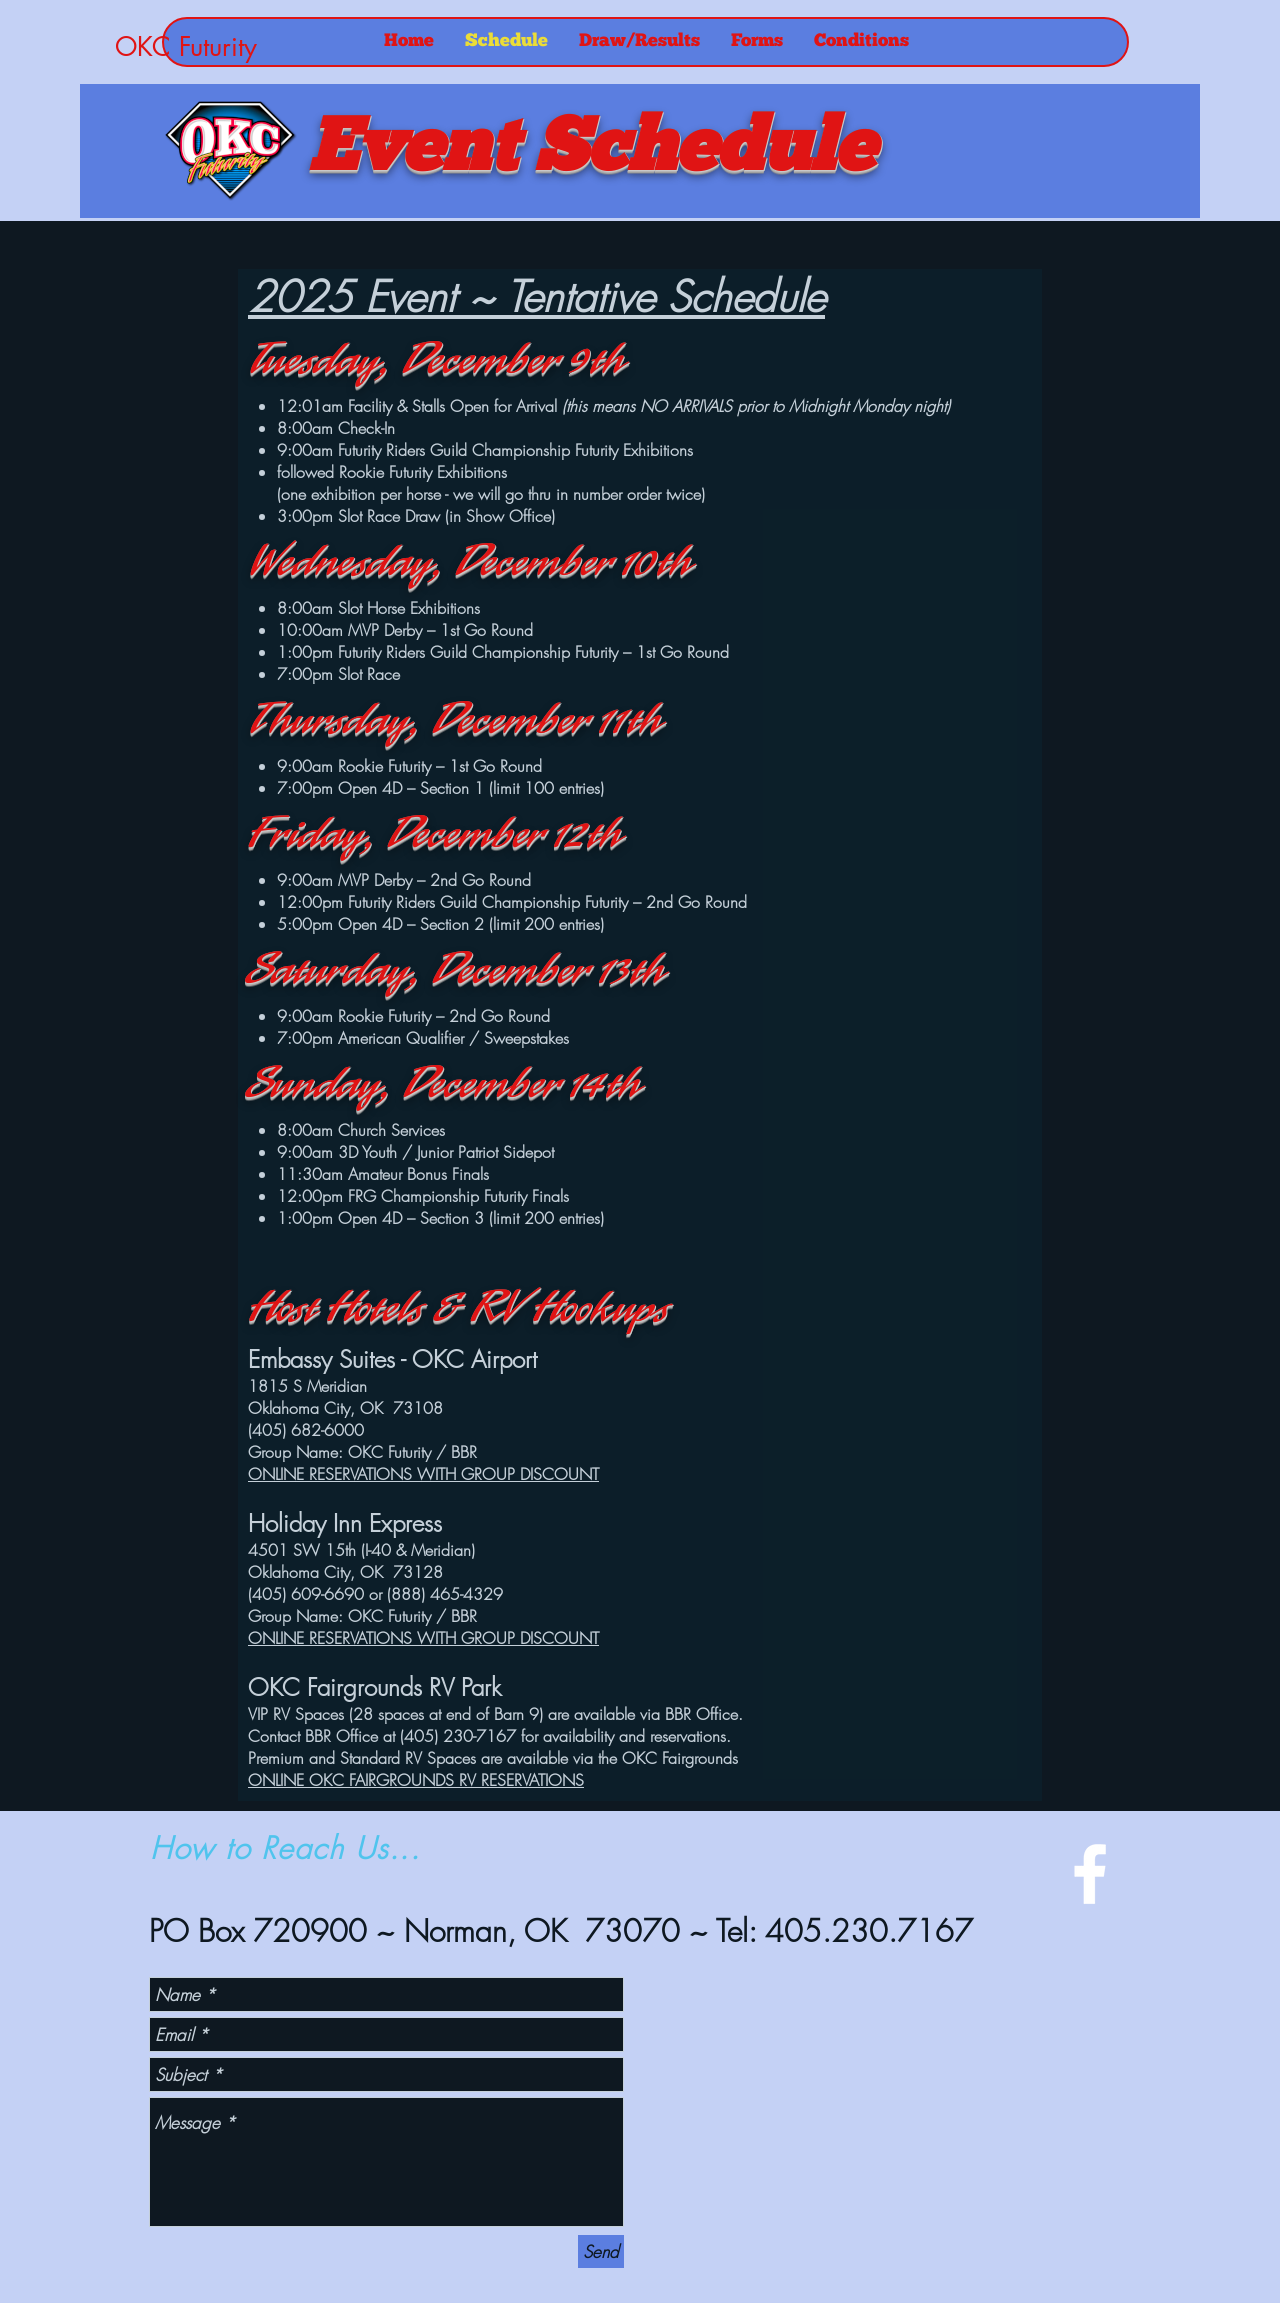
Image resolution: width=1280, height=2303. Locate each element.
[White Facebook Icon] (1090, 1874)
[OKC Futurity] (250, 47)
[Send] (601, 2251)
